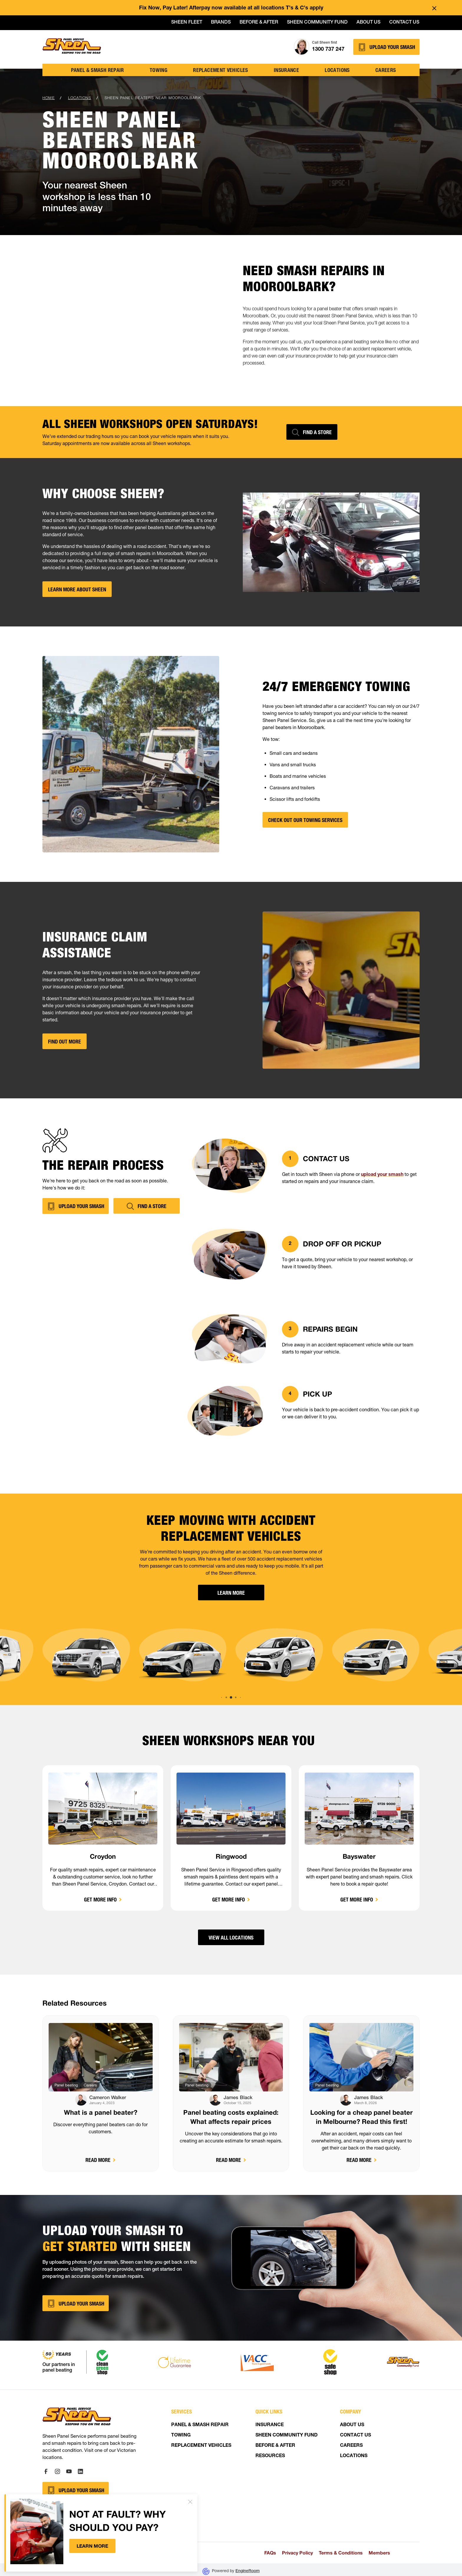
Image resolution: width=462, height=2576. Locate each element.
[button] (226, 1697)
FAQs (270, 2552)
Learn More (231, 1592)
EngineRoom (247, 2571)
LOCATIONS (353, 2456)
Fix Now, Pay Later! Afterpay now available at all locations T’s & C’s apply (231, 8)
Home (48, 98)
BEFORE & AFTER (275, 2446)
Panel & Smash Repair (97, 70)
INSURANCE (269, 2425)
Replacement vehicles (220, 70)
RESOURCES (270, 2456)
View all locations (231, 1937)
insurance (286, 70)
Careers (385, 70)
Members (379, 2552)
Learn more (92, 2546)
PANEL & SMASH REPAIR (200, 2425)
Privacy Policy (297, 2552)
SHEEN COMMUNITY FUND (286, 2435)
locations (337, 70)
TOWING (158, 70)
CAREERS (351, 2446)
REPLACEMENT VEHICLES (201, 2446)
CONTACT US (355, 2435)
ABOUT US (352, 2425)
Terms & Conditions (341, 2552)
